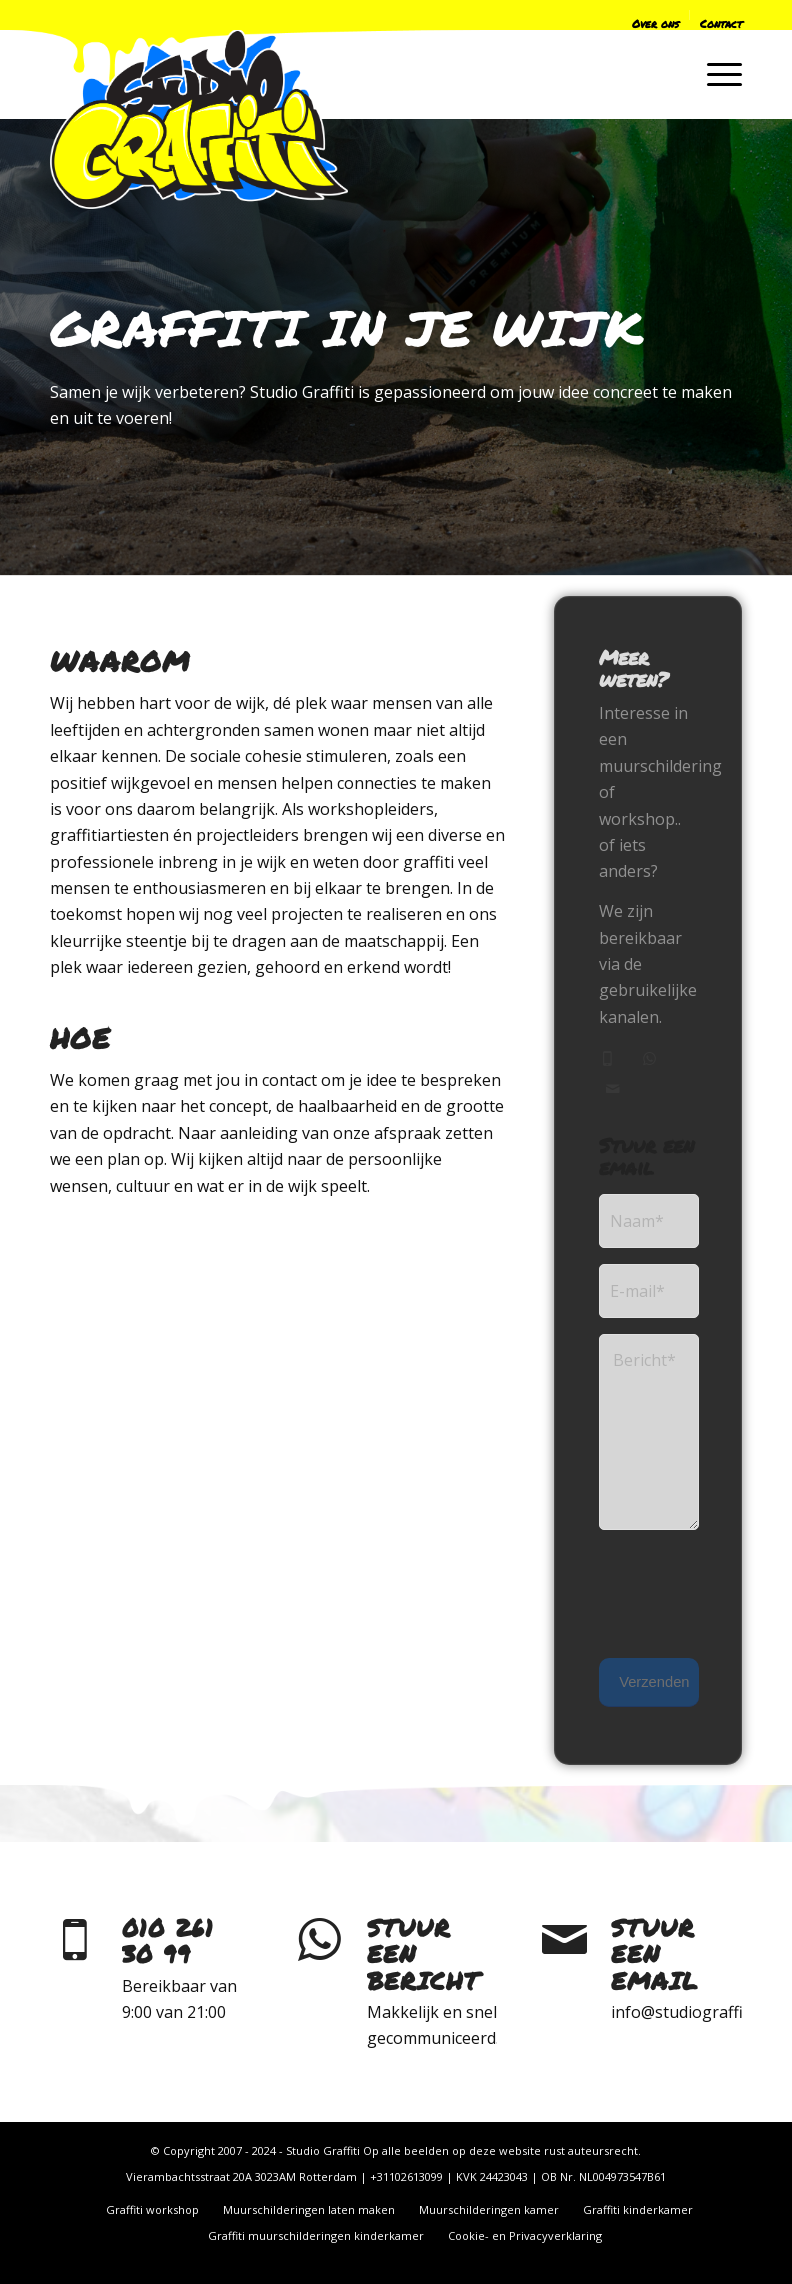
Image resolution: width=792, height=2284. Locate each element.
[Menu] (714, 74)
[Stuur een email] (564, 1940)
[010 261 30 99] (75, 1940)
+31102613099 (406, 2176)
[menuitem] (544, 18)
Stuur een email (654, 1954)
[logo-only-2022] (199, 119)
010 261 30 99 (168, 1940)
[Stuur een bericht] (320, 1940)
